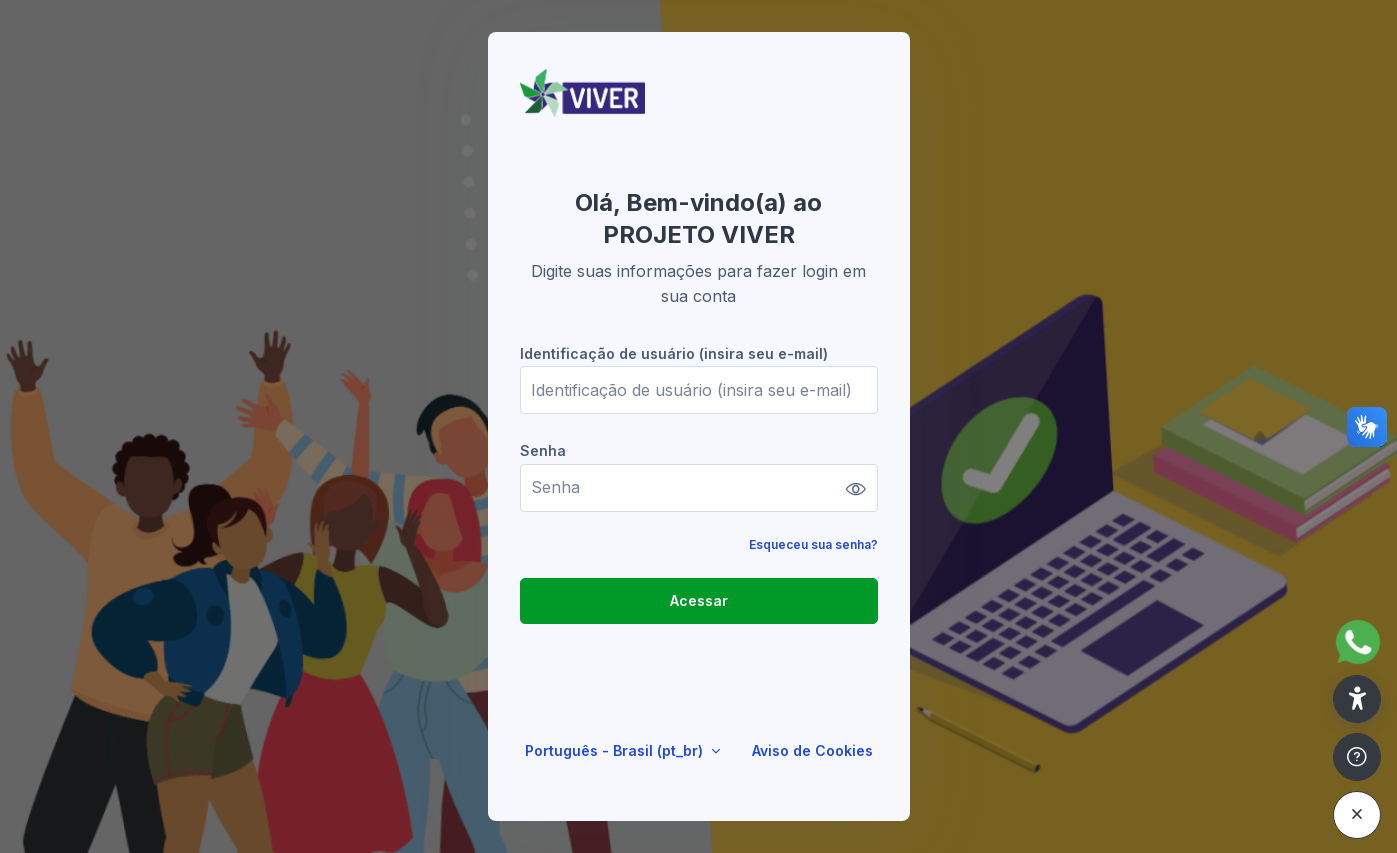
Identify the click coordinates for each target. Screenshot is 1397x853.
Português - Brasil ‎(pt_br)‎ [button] (616, 750)
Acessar (699, 600)
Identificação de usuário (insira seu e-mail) (674, 353)
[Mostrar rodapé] (1357, 757)
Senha (543, 450)
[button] (1357, 699)
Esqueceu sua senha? (813, 544)
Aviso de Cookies (812, 750)
